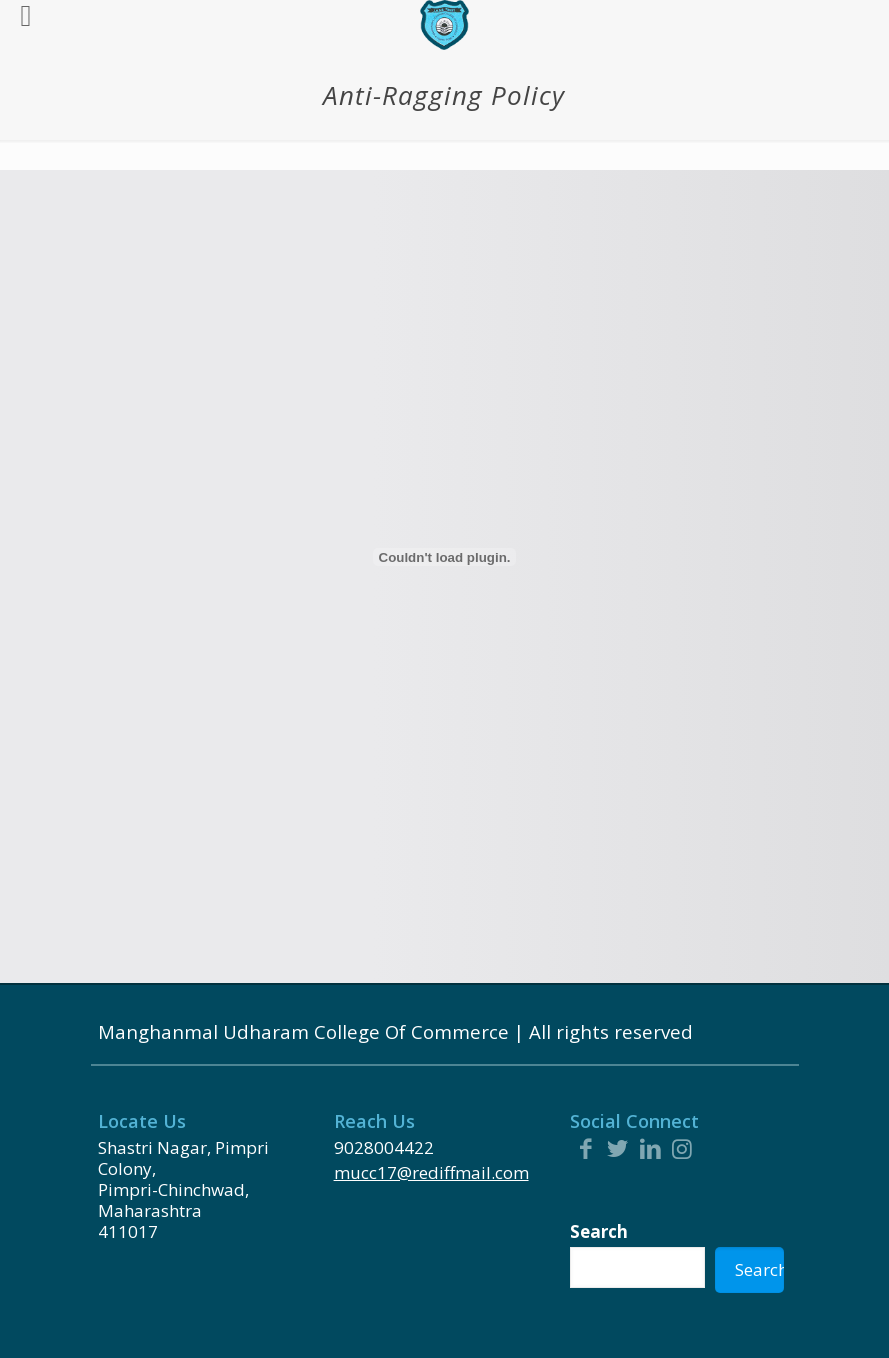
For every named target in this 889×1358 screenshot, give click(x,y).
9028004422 (384, 1147)
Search (599, 1231)
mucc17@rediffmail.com (431, 1172)
